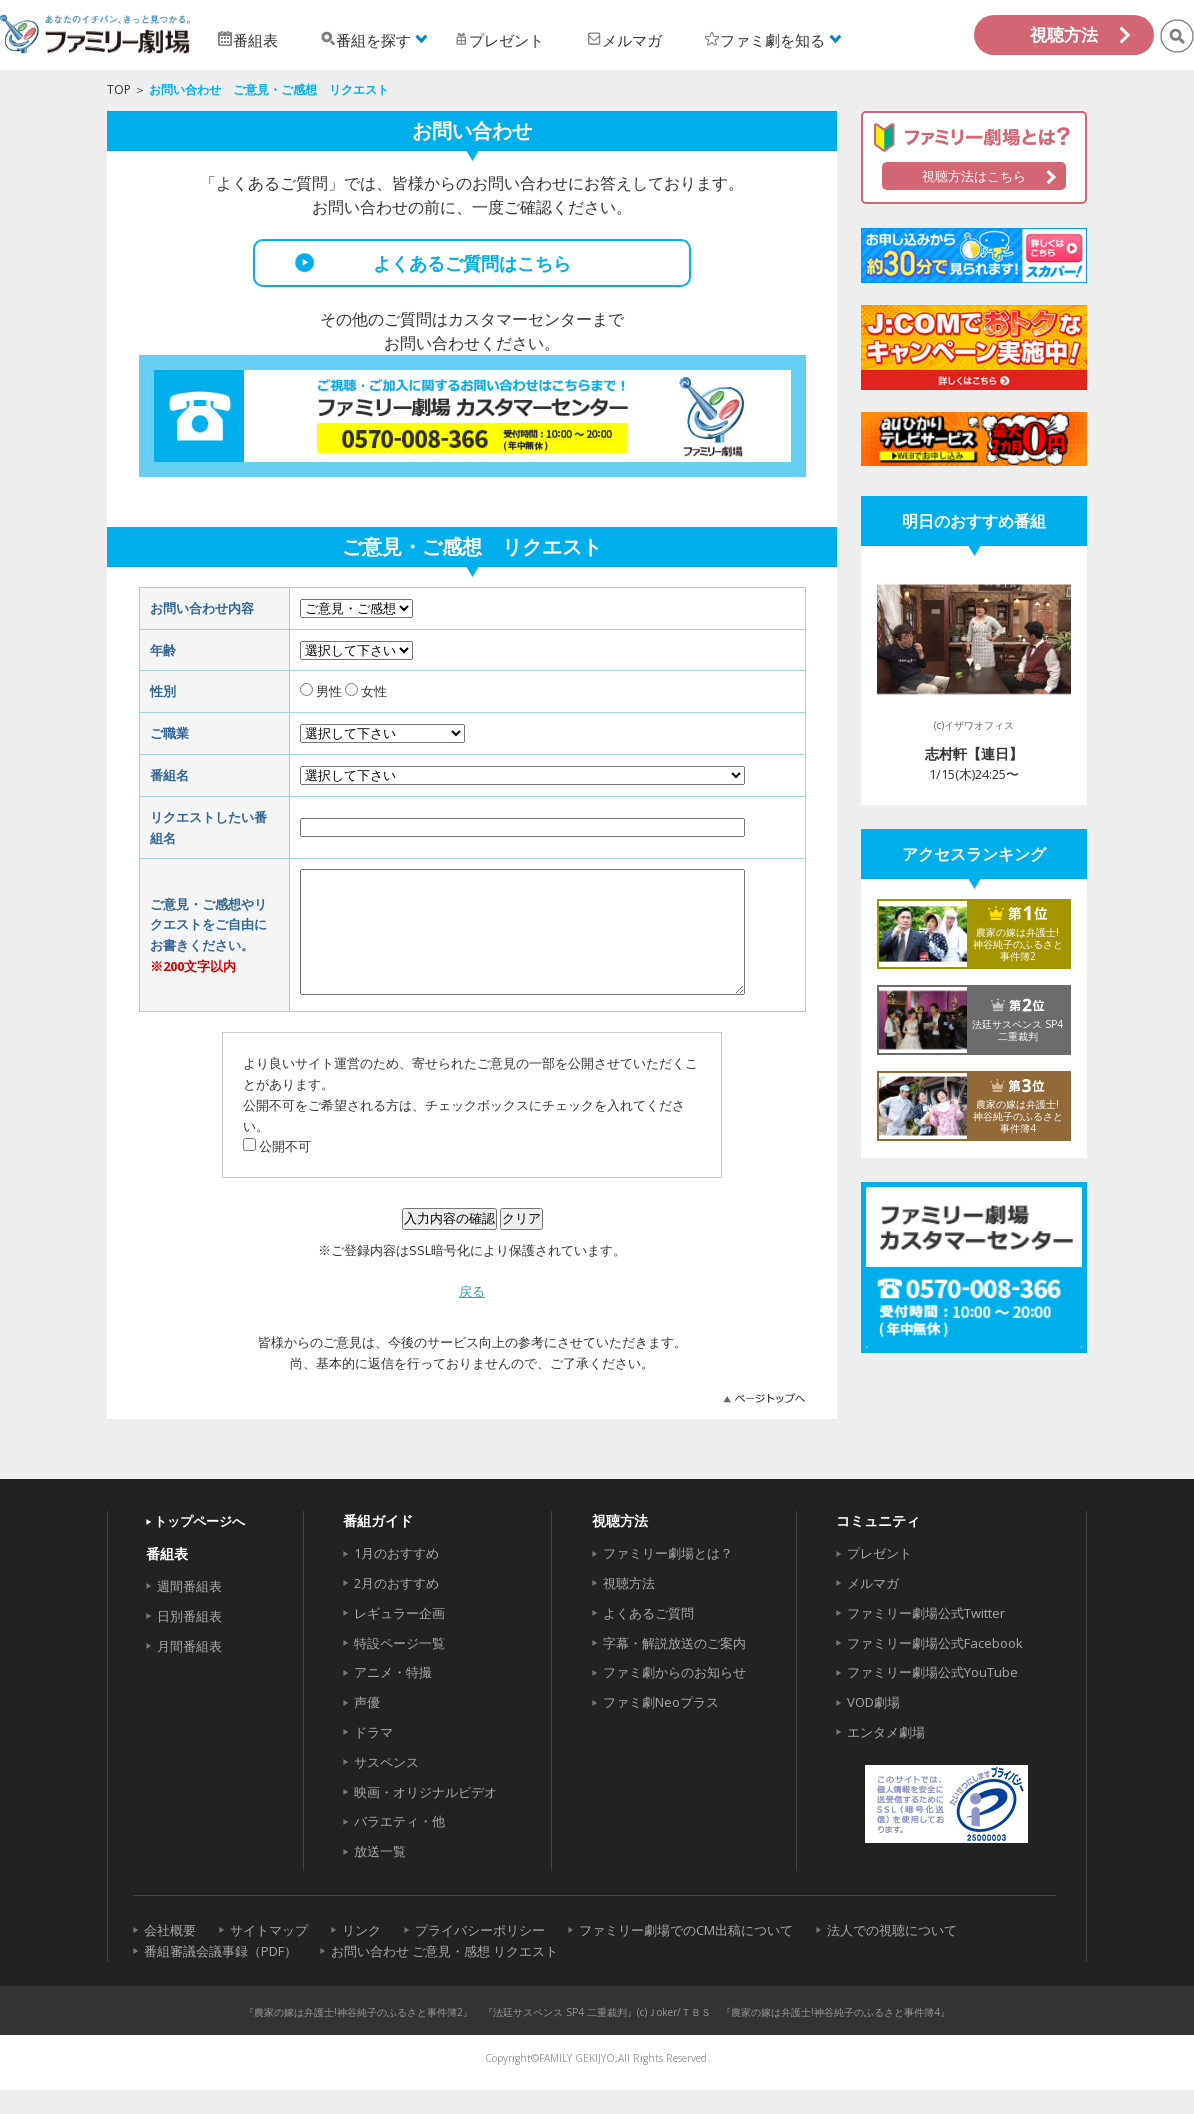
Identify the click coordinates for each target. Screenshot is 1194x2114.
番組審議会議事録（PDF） (220, 1975)
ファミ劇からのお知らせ (674, 1696)
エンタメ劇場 (886, 1756)
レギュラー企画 (399, 1637)
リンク (361, 1954)
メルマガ (873, 1607)
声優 (367, 1726)
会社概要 (170, 1954)
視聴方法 (1064, 34)
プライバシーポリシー (480, 1954)
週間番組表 (189, 1610)
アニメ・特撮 (393, 1696)
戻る (472, 1315)
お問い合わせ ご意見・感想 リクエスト (444, 1975)
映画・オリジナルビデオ (425, 1816)
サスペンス (386, 1786)
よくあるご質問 (648, 1637)
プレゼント (879, 1577)
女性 (374, 691)
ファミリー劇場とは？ (668, 1577)
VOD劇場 (873, 1726)
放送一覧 (380, 1875)
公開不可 (285, 1170)
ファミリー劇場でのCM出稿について (686, 1954)
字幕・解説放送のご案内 (674, 1667)
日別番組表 (189, 1640)
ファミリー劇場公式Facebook (935, 1667)
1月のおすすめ (396, 1577)
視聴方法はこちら (974, 176)
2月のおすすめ (396, 1607)
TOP (119, 89)
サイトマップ (269, 1954)
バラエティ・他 (399, 1845)
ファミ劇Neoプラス (661, 1726)
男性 (329, 691)
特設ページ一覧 (399, 1667)
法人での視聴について (892, 1954)
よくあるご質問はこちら (472, 263)
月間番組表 (189, 1670)
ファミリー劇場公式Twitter (926, 1637)
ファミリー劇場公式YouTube (932, 1696)
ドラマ (373, 1756)
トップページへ (199, 1545)
